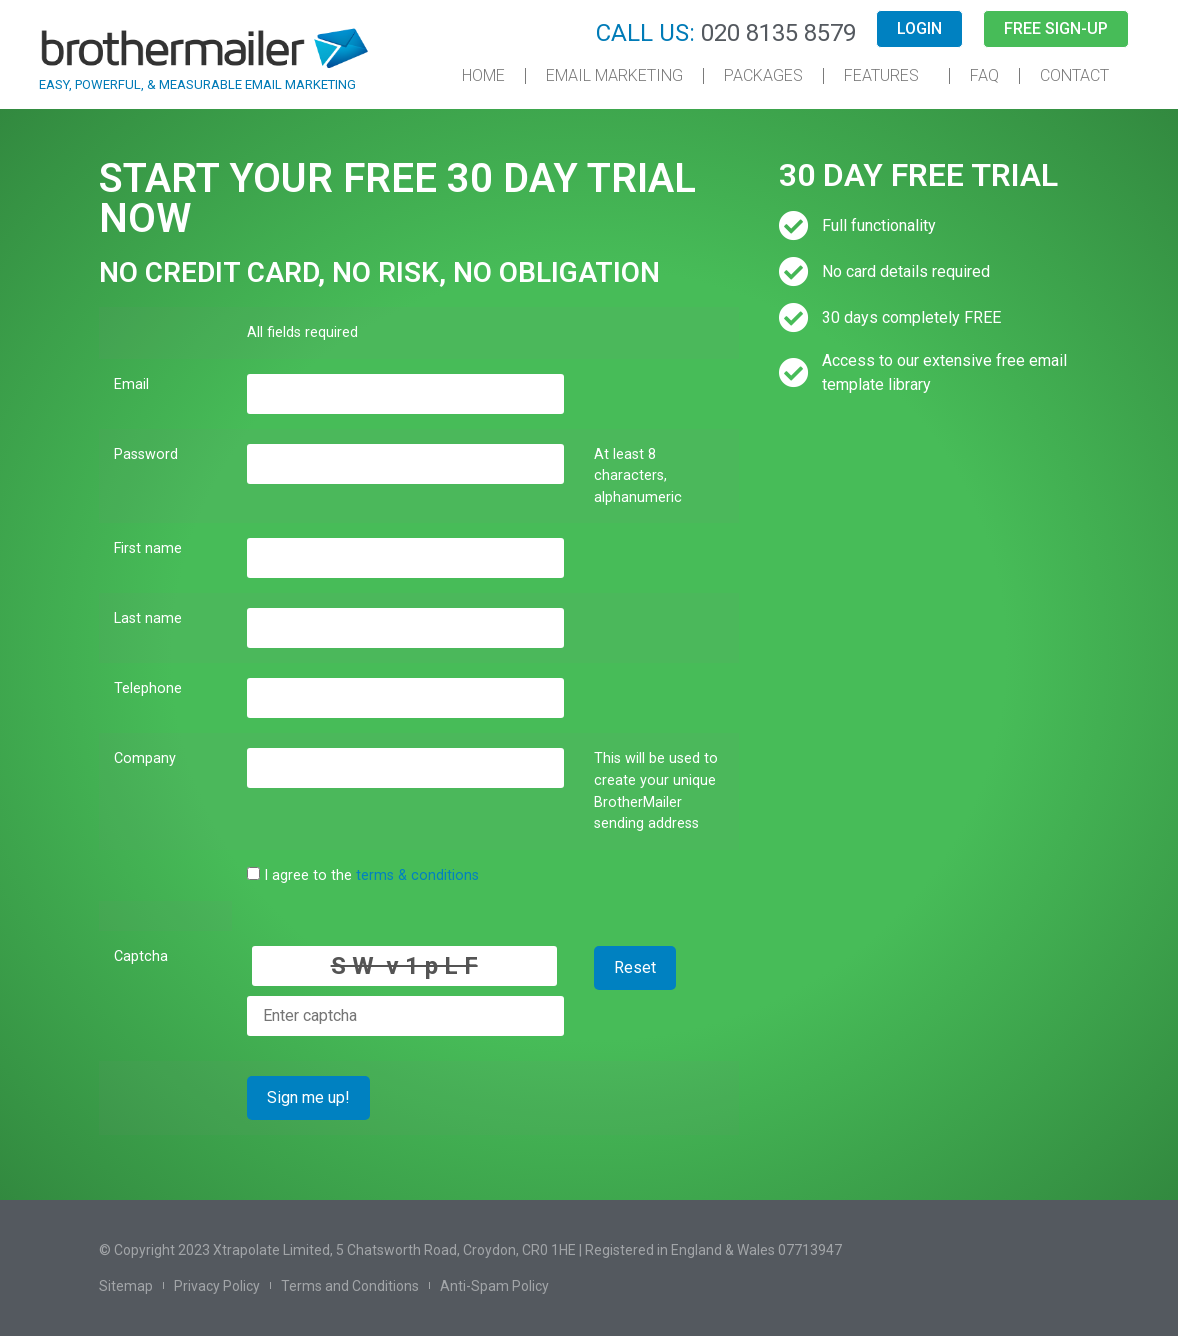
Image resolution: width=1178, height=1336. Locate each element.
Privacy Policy (217, 1286)
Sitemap (126, 1286)
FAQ (984, 75)
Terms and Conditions (350, 1286)
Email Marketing (614, 75)
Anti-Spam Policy (494, 1286)
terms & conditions (417, 875)
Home (483, 75)
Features (886, 76)
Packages (763, 75)
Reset (635, 967)
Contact (1074, 75)
